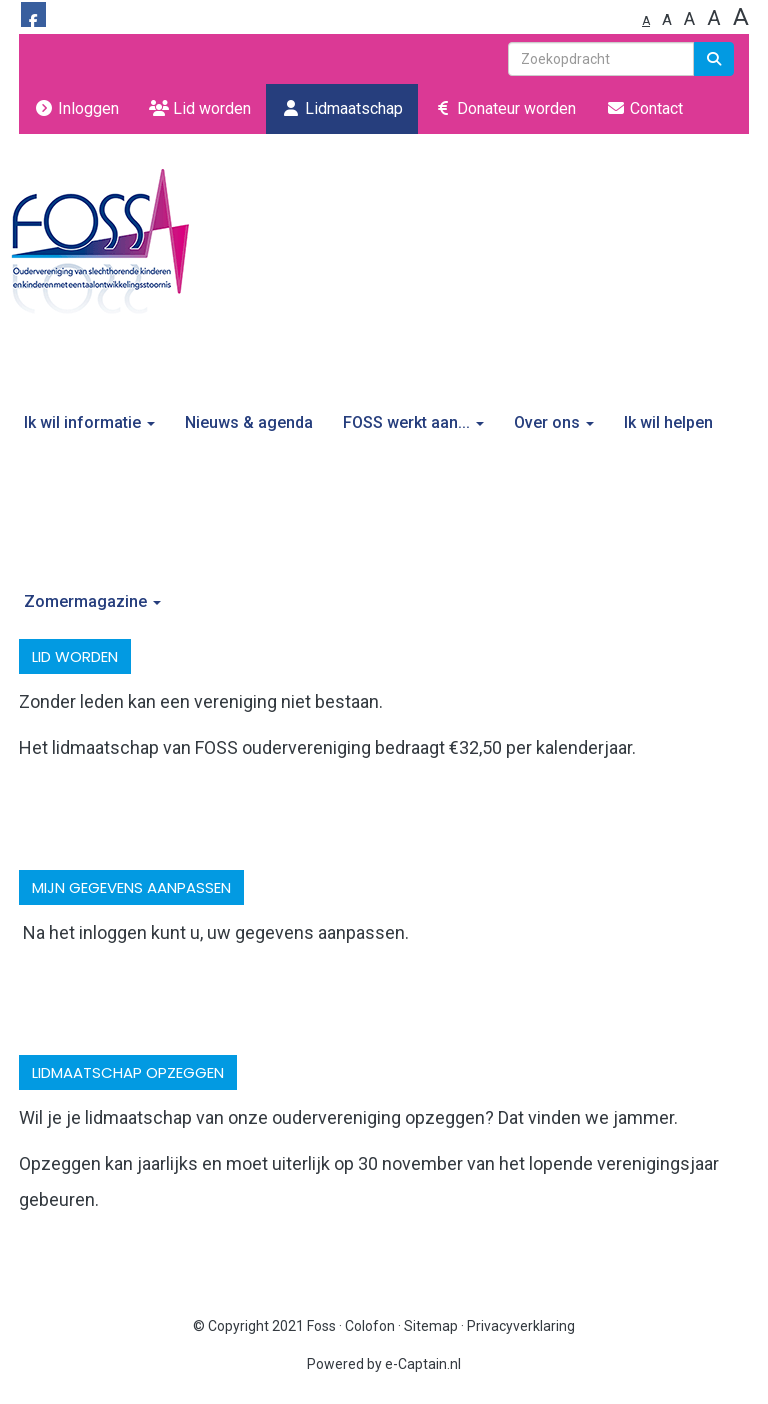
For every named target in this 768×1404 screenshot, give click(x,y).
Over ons (554, 422)
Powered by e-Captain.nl (384, 1364)
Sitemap (431, 1326)
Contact (644, 108)
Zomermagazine (92, 601)
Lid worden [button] (75, 656)
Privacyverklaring (521, 1326)
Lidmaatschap (342, 108)
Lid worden (200, 108)
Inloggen (76, 108)
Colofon (370, 1326)
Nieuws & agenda (249, 422)
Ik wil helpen (668, 422)
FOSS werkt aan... (413, 422)
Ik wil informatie (89, 422)
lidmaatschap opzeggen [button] (128, 1072)
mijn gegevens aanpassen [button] (131, 887)
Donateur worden (504, 108)
